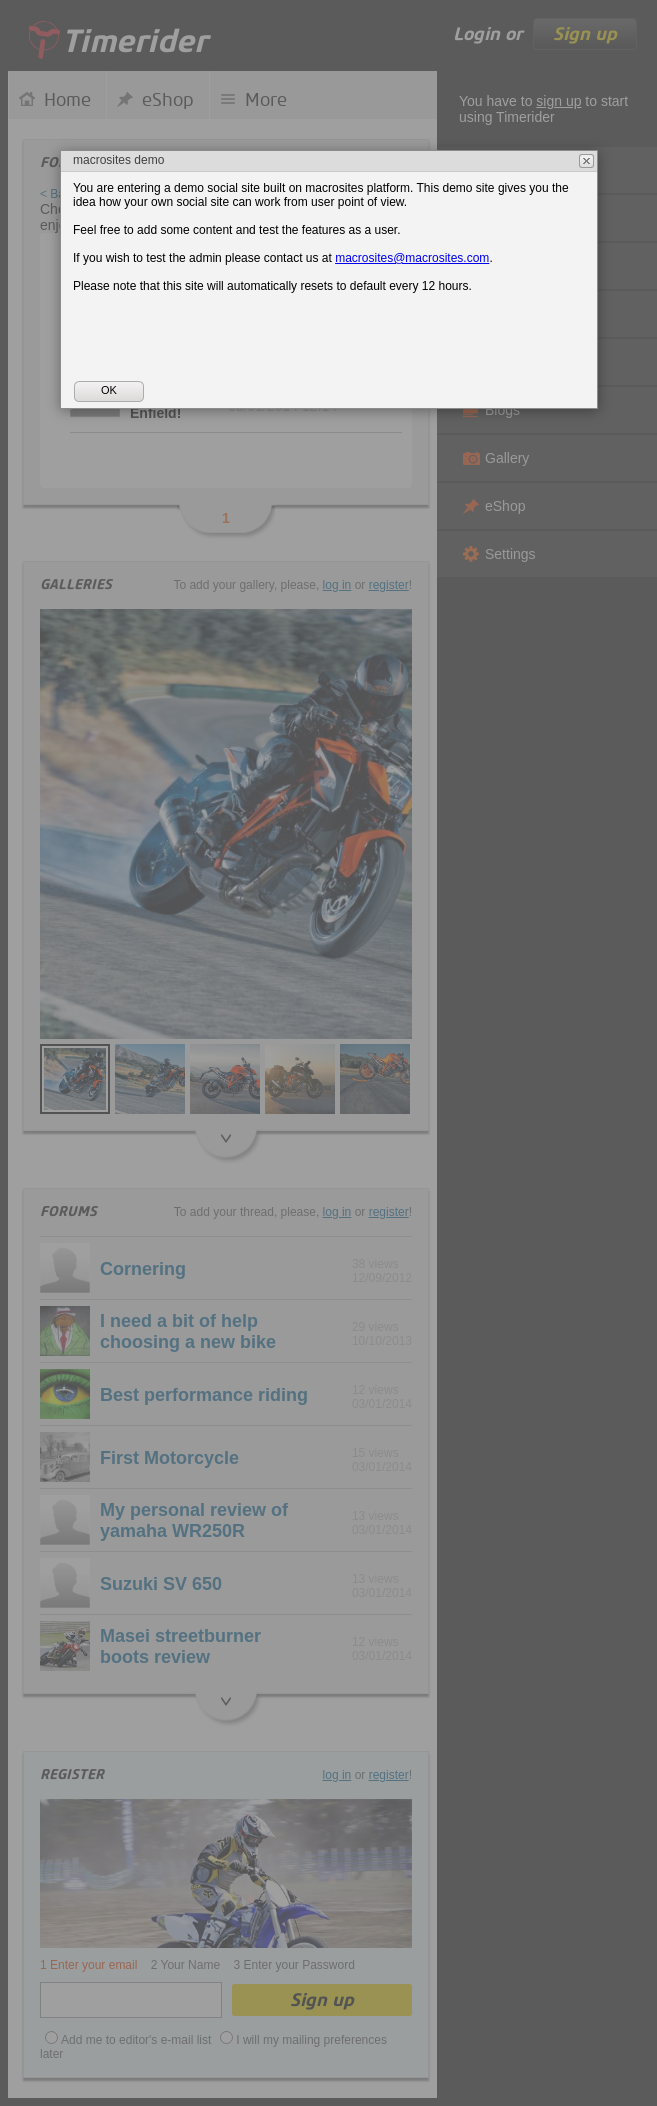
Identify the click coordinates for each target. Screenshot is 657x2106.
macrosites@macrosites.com (412, 258)
